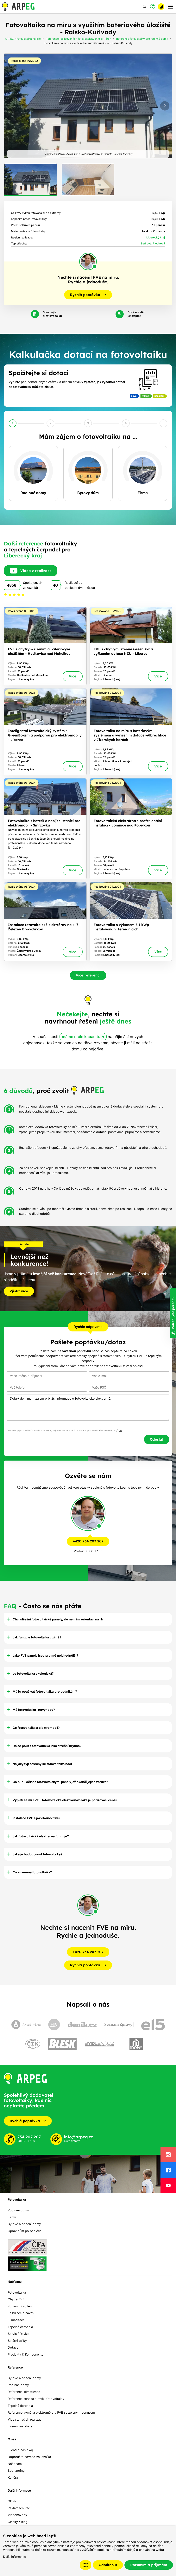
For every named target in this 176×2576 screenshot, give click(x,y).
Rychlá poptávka (28, 2121)
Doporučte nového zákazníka (29, 2457)
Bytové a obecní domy (24, 2224)
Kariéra (13, 2477)
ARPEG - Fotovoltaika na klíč (23, 39)
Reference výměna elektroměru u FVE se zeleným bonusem (51, 2412)
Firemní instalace (20, 2426)
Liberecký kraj (155, 237)
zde (120, 1430)
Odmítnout (108, 2565)
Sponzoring (16, 2470)
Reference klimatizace (24, 2392)
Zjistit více (19, 1291)
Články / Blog (18, 2522)
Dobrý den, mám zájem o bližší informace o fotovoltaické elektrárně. (88, 1408)
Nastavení (85, 2565)
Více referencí (88, 975)
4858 (11, 585)
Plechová (159, 243)
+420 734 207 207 (88, 1541)
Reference (15, 2367)
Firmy (12, 2217)
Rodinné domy (18, 2210)
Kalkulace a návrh (21, 2313)
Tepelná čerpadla (20, 2327)
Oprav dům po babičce (24, 2231)
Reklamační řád (19, 2508)
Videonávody (17, 2515)
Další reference (23, 543)
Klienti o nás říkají (21, 2450)
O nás (12, 2439)
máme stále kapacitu (81, 1036)
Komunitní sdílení (20, 2306)
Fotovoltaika (17, 2199)
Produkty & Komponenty (25, 2354)
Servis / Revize (18, 2334)
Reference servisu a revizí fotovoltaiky (36, 2399)
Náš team (15, 2464)
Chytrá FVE (16, 2299)
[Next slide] (164, 106)
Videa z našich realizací (25, 2419)
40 (55, 585)
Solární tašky (17, 2341)
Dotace (13, 2347)
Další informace (14, 2557)
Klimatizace (16, 2320)
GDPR (12, 2501)
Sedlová (146, 243)
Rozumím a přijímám (148, 2565)
